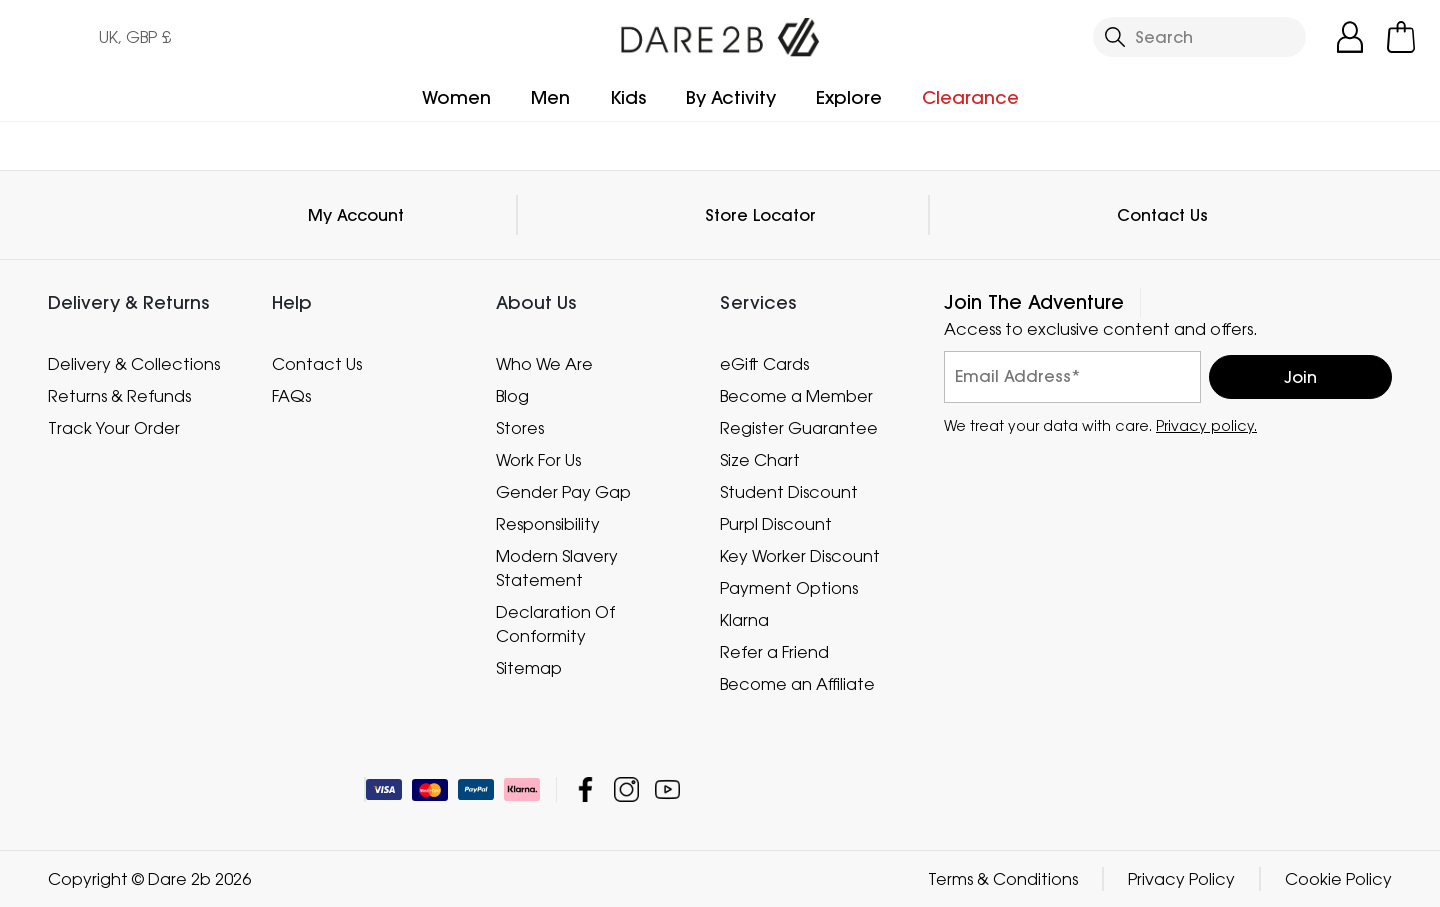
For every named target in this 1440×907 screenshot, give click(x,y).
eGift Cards (764, 364)
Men (550, 97)
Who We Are (544, 364)
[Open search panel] (1200, 37)
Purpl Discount (776, 524)
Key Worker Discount (800, 556)
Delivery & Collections (134, 364)
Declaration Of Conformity (555, 624)
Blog (512, 396)
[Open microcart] (1401, 37)
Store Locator (760, 215)
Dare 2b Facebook (585, 789)
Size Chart (760, 460)
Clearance (970, 97)
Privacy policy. (1206, 425)
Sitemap (529, 668)
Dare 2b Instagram (626, 789)
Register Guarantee (799, 428)
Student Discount (789, 492)
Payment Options (789, 588)
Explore (849, 97)
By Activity (731, 97)
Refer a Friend (774, 652)
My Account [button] (356, 215)
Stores (520, 428)
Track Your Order (114, 428)
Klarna (744, 620)
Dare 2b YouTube (667, 789)
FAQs (291, 396)
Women (456, 97)
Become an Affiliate (797, 684)
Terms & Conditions (1003, 879)
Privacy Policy (1181, 879)
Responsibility (548, 524)
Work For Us (538, 460)
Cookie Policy (1338, 879)
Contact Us (1162, 215)
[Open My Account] (1350, 37)
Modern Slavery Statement (557, 568)
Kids (628, 97)
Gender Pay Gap (563, 492)
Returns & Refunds (119, 396)
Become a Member (796, 396)
